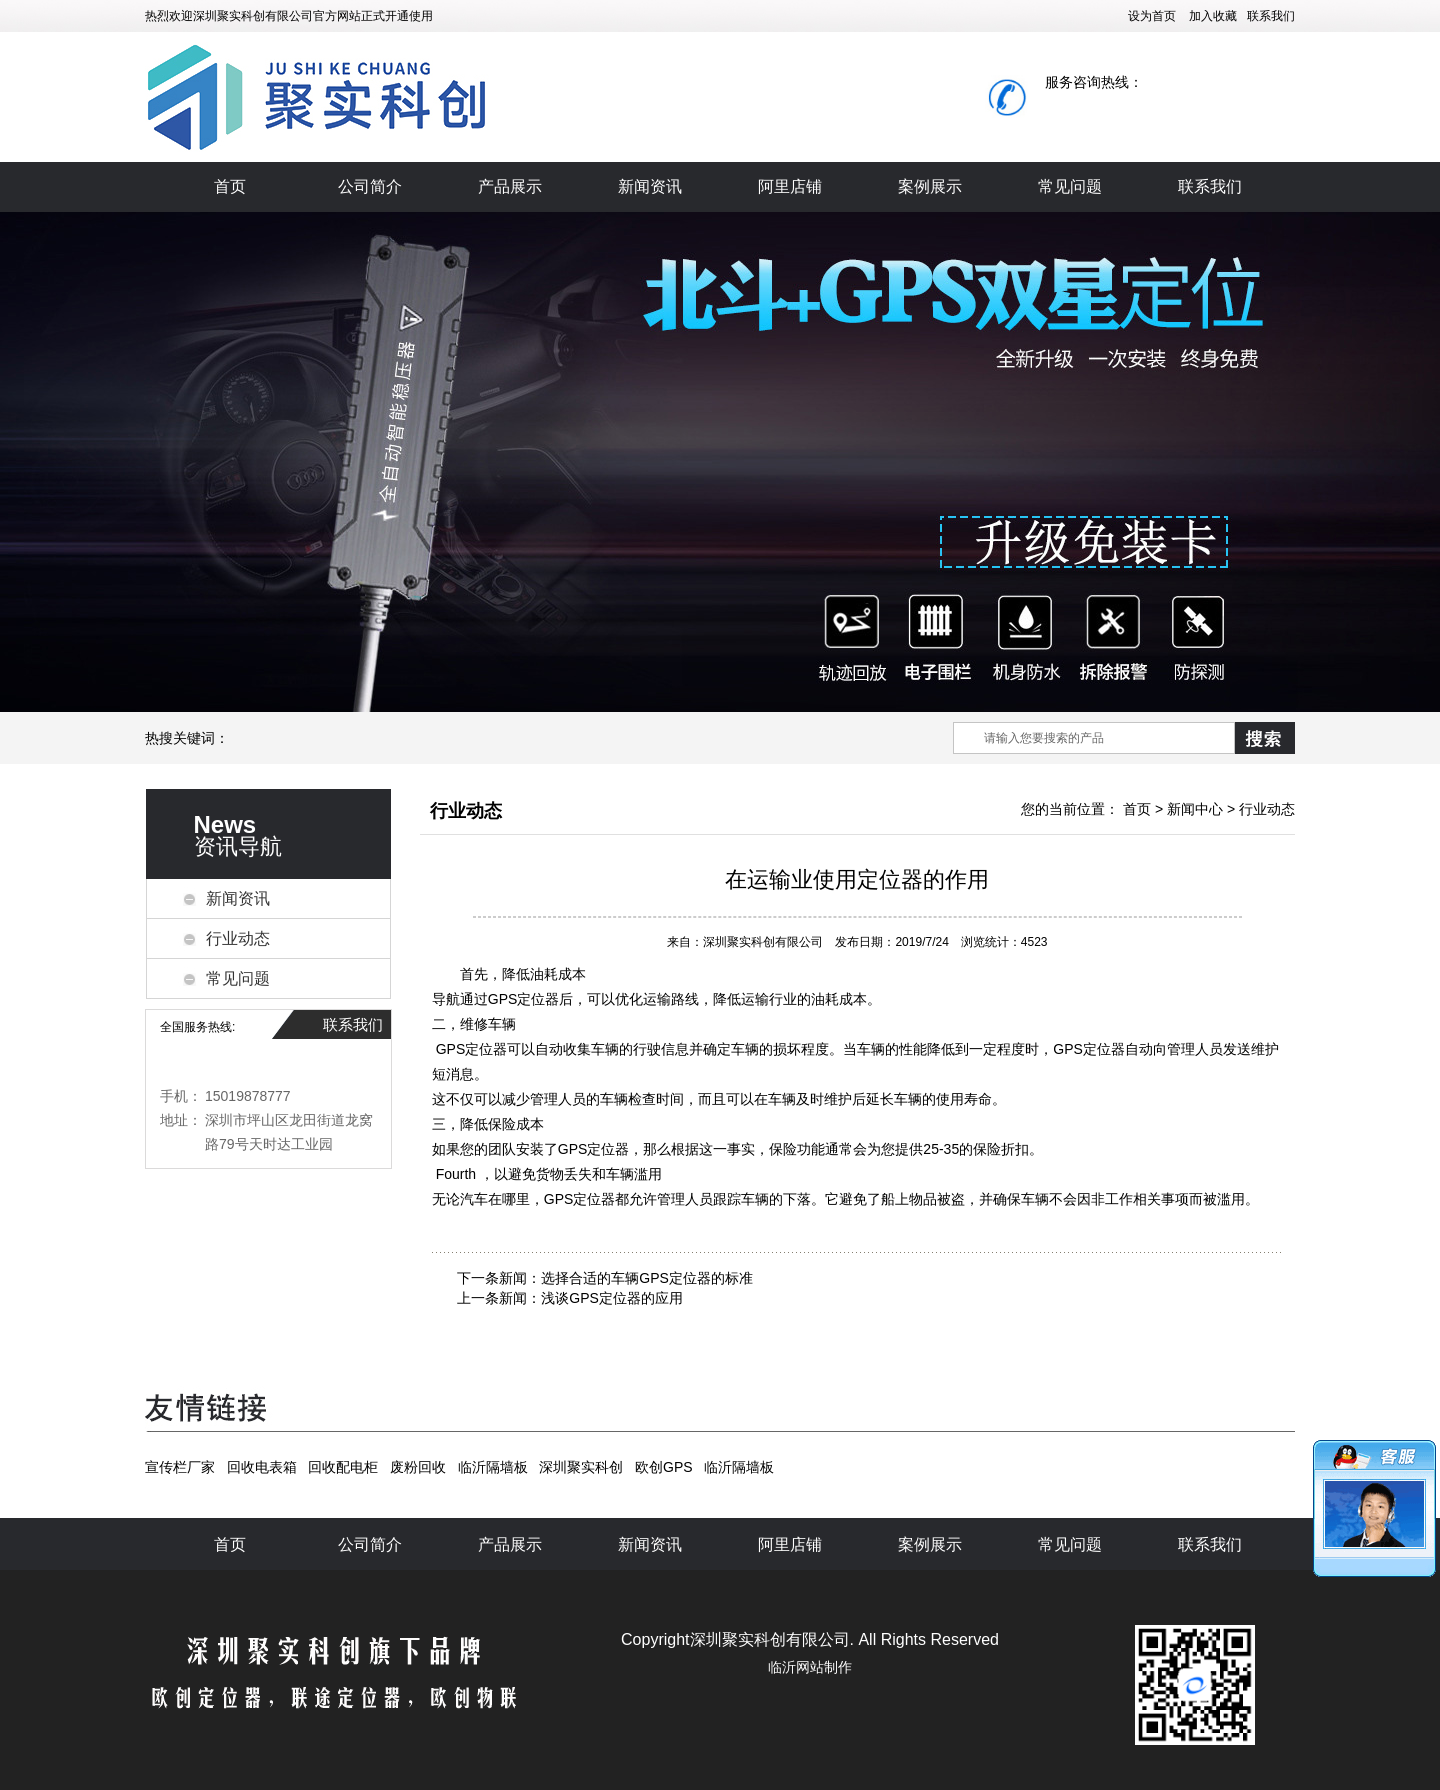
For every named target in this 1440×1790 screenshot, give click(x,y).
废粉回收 (418, 1467)
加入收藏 (1213, 16)
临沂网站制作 (810, 1667)
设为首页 (1152, 16)
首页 (230, 186)
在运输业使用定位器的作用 (857, 879)
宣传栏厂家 (180, 1467)
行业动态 (238, 938)
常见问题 (1070, 186)
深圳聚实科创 (581, 1467)
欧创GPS (664, 1467)
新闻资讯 (650, 186)
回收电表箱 (262, 1467)
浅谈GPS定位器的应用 (612, 1298)
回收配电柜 (343, 1467)
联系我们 (1271, 16)
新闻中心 (1195, 809)
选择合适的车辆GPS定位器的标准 (647, 1278)
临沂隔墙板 (493, 1467)
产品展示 (510, 186)
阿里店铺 (790, 186)
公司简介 (370, 186)
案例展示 (930, 186)
